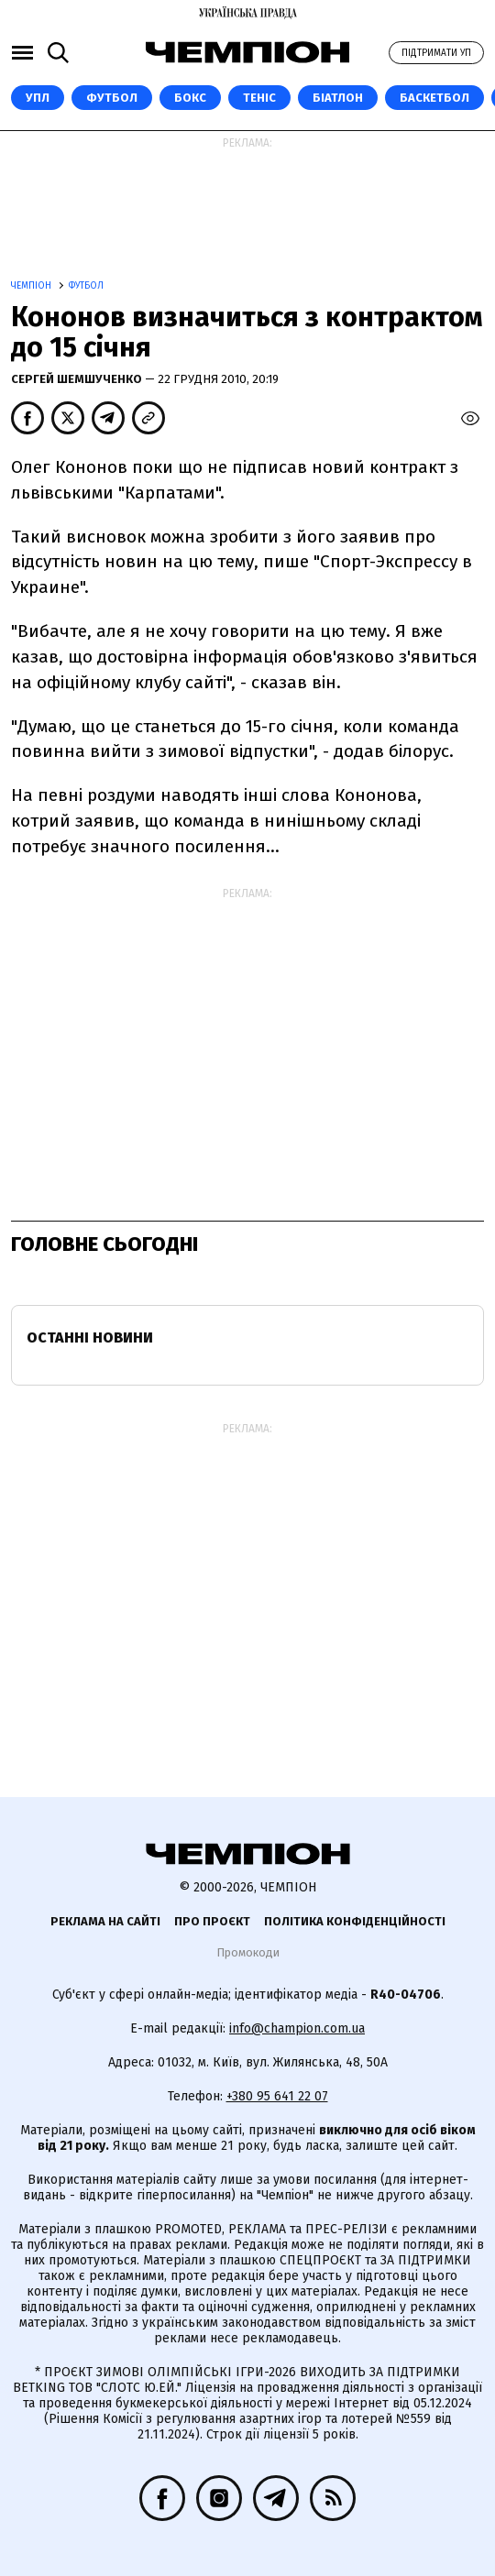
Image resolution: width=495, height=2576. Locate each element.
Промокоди (248, 1952)
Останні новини (90, 1337)
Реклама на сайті (105, 1921)
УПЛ (38, 97)
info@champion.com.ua (297, 2028)
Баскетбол (434, 97)
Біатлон (338, 97)
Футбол (112, 97)
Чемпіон (32, 285)
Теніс (259, 97)
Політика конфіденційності (355, 1921)
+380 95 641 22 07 (277, 2096)
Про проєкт (212, 1921)
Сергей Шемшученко (78, 379)
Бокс (190, 97)
